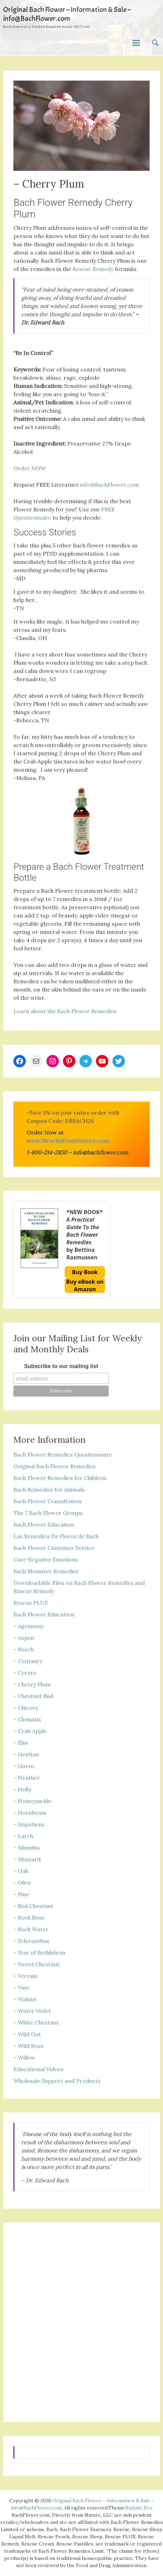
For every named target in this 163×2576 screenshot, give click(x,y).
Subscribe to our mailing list (61, 1366)
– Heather (26, 1777)
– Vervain (25, 1975)
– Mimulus (26, 1847)
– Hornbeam (29, 1812)
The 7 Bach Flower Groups (48, 1512)
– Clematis (27, 1719)
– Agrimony (28, 1626)
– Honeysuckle (32, 1800)
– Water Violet (32, 2010)
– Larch (23, 1835)
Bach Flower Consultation (47, 1501)
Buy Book (85, 1272)
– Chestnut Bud (33, 1696)
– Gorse (23, 1765)
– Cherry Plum (32, 1684)
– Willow (24, 2057)
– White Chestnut (36, 2022)
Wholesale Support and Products (56, 2080)
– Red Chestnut (33, 1905)
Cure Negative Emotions (45, 1559)
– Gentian (26, 1754)
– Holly (22, 1789)
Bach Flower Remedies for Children (59, 1477)
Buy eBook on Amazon (85, 1285)
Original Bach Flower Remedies (54, 1466)
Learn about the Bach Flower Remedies (65, 1011)
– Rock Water (30, 1929)
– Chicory (25, 1707)
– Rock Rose (29, 1917)
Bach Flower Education (43, 1524)
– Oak (20, 1870)
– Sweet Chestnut (36, 1964)
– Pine (21, 1894)
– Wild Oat (27, 2034)
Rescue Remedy (93, 268)
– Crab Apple (30, 1731)
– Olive (22, 1882)
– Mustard (27, 1859)
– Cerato (24, 1672)
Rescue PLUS (30, 1602)
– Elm (20, 1742)
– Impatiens (29, 1824)
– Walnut (24, 1999)
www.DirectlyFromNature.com (67, 1140)
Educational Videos (38, 2069)
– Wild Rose (28, 2045)
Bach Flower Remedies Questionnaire (62, 1454)
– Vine (21, 1987)
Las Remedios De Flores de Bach (56, 1536)
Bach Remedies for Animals (49, 1489)
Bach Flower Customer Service (54, 1547)
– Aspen (23, 1637)
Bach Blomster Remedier (46, 1571)
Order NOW (29, 468)
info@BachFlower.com (109, 484)
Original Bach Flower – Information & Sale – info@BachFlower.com (67, 14)
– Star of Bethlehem (39, 1952)
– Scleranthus (31, 1940)
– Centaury (27, 1661)
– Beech (23, 1649)
